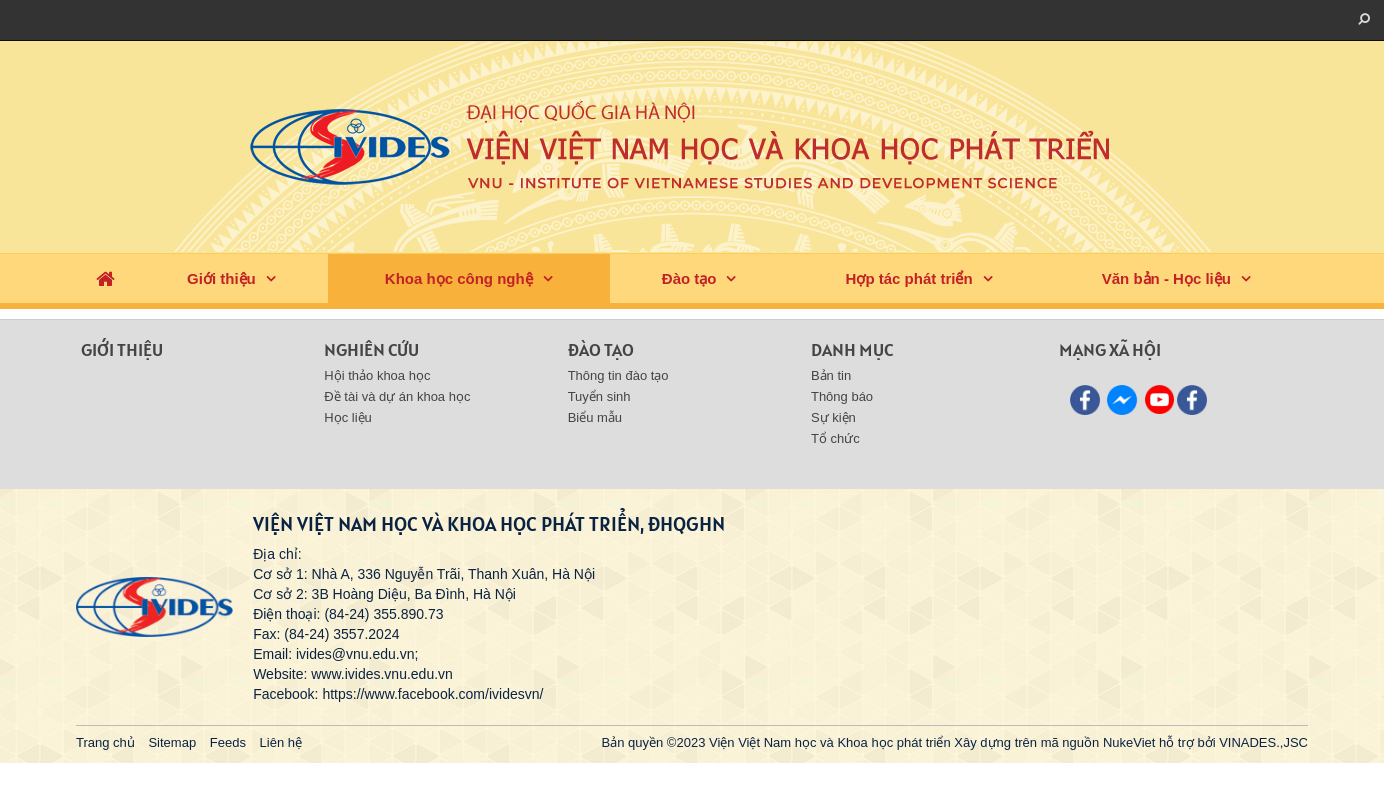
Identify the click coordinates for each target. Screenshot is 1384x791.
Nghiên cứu (371, 349)
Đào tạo (689, 278)
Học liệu (348, 417)
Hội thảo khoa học (377, 375)
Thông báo (842, 396)
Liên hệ (281, 742)
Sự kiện (833, 417)
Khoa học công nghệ (459, 278)
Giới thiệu (221, 278)
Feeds (228, 742)
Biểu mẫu (595, 417)
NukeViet (1129, 742)
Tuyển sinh (599, 396)
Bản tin (831, 375)
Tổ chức (835, 438)
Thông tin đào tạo (618, 375)
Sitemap (172, 742)
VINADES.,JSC (1263, 742)
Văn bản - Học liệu (1166, 278)
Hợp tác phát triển (909, 278)
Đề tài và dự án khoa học (397, 396)
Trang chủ (105, 742)
